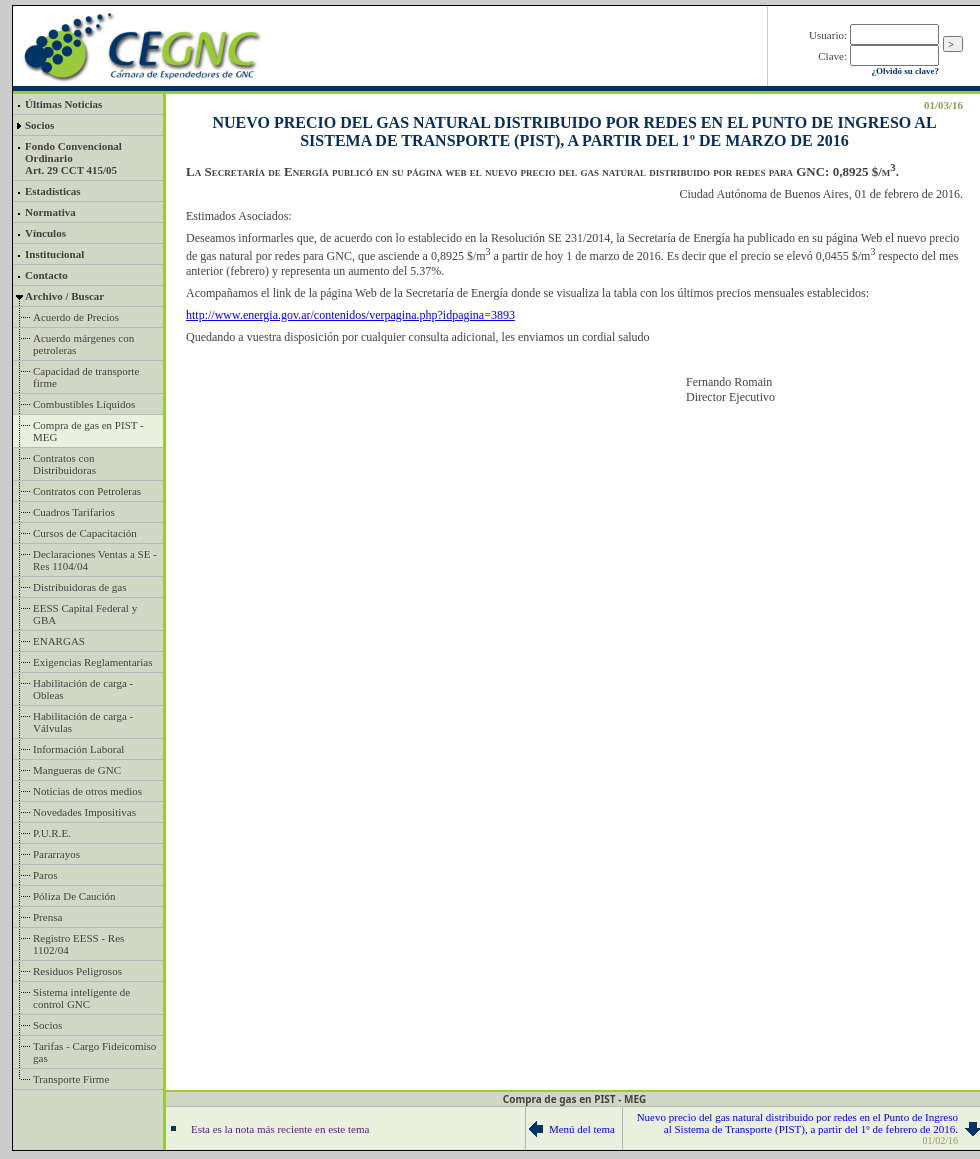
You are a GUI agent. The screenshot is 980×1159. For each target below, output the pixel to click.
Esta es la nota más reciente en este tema (280, 1129)
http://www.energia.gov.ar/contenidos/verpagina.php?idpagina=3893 (350, 315)
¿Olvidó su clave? (905, 71)
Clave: (832, 56)
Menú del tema (582, 1129)
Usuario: (828, 35)
